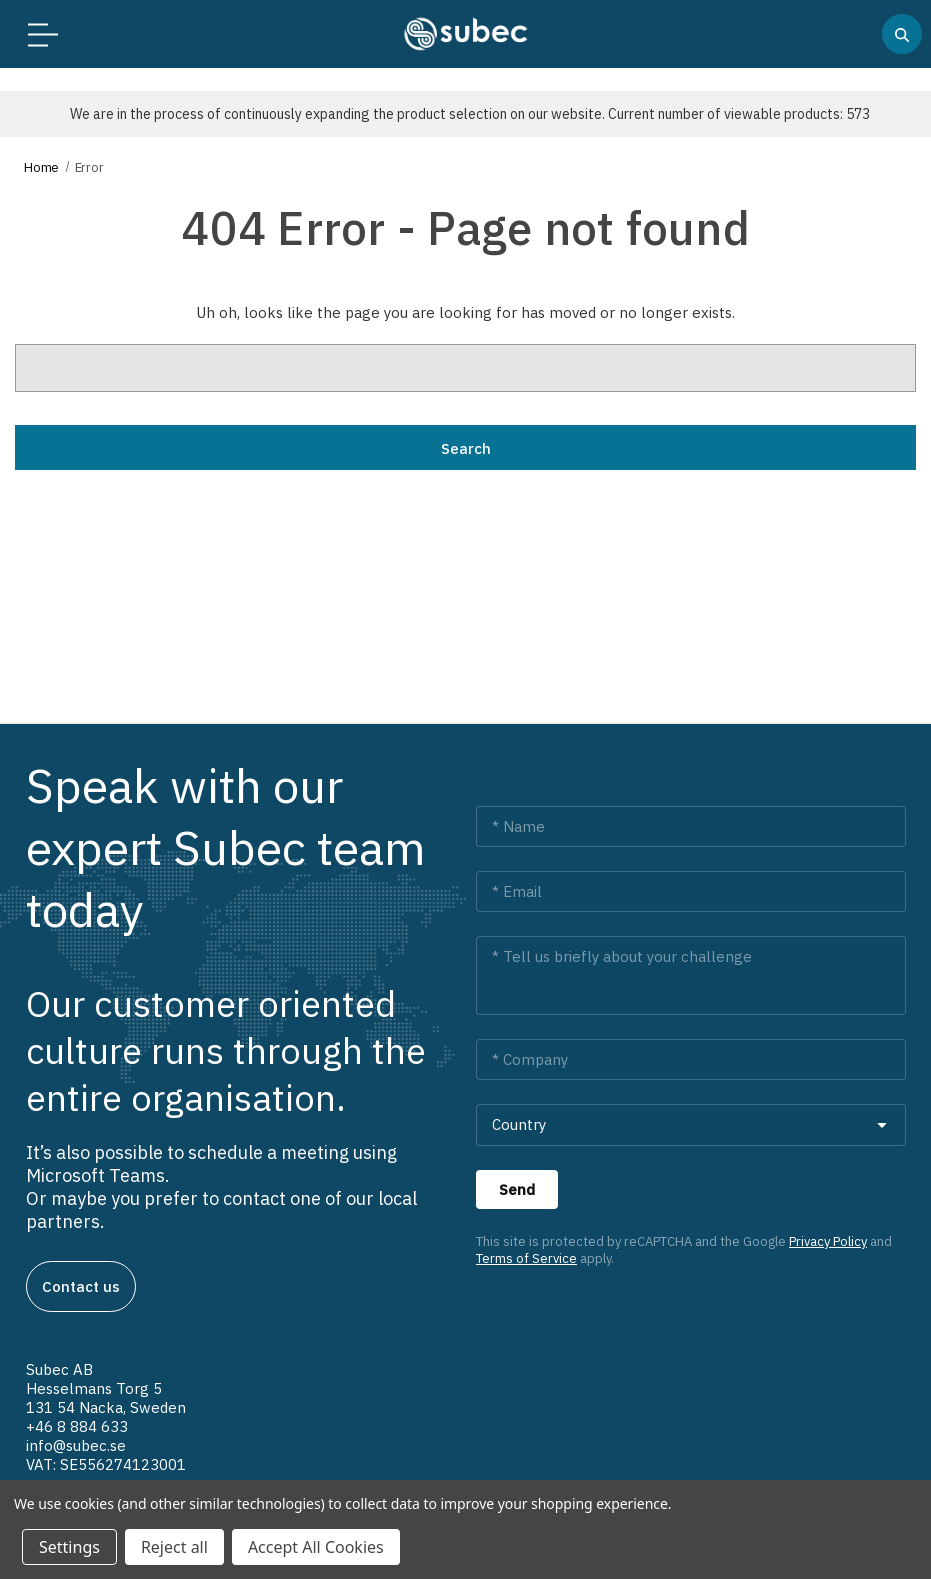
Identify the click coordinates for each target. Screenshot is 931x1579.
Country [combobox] (519, 1124)
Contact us (81, 1286)
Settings (69, 1547)
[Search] (902, 34)
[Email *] (691, 891)
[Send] (517, 1189)
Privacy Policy (828, 1241)
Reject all (174, 1547)
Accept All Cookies (316, 1547)
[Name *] (691, 826)
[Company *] (691, 1059)
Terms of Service (526, 1258)
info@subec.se (76, 1445)
